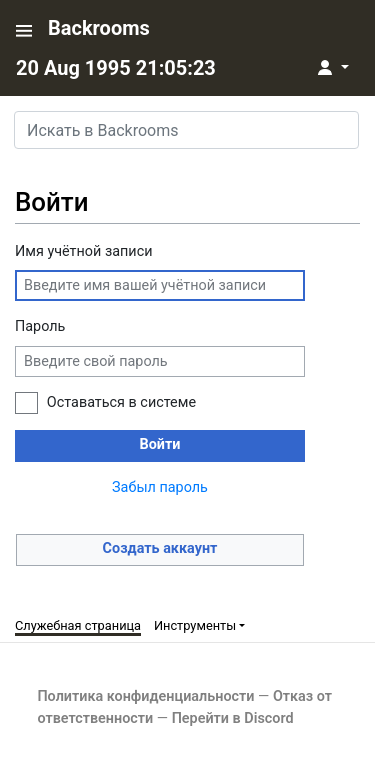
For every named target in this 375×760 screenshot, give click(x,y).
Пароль (40, 326)
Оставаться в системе (121, 402)
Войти (160, 444)
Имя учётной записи (83, 251)
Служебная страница (78, 625)
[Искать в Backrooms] (186, 130)
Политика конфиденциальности (145, 696)
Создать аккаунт (160, 548)
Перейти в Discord (233, 718)
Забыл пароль (160, 487)
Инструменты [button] (195, 625)
